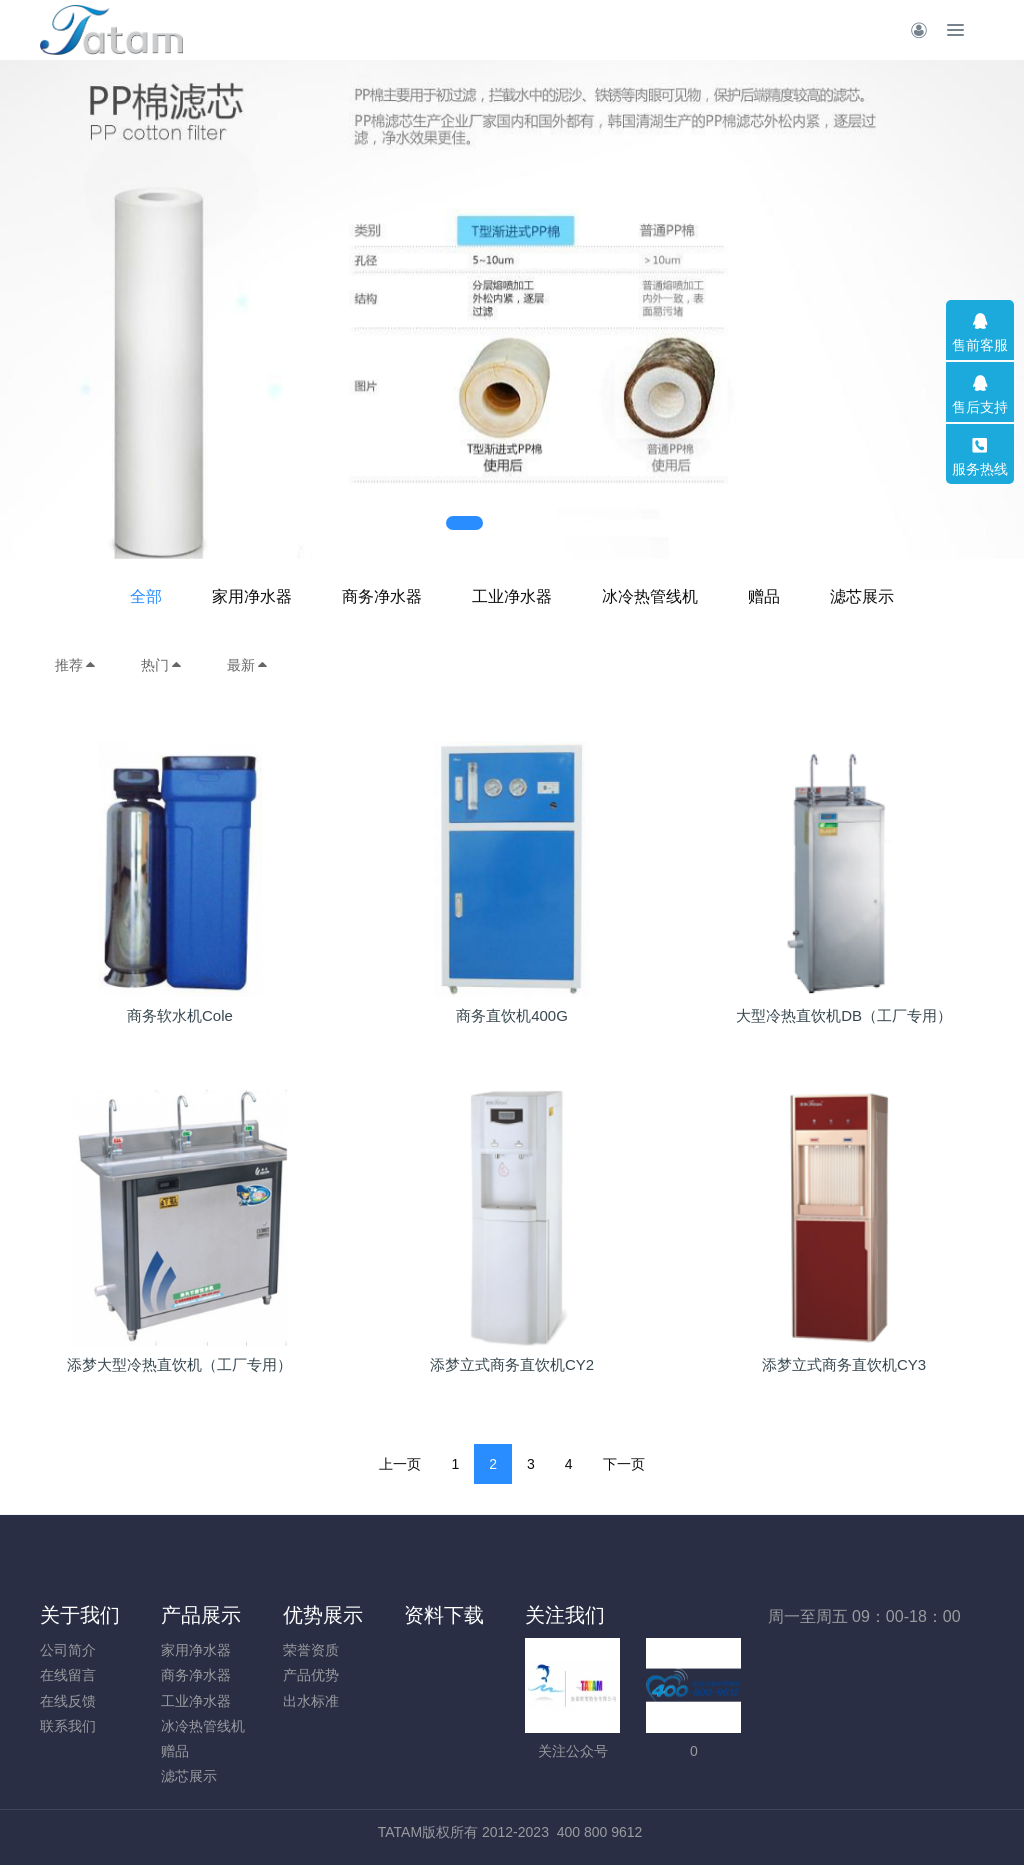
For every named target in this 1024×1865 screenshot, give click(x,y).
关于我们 (80, 1615)
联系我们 (68, 1726)
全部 (146, 596)
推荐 (76, 665)
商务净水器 (382, 596)
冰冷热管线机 (650, 596)
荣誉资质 (311, 1650)
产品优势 (311, 1675)
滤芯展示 (862, 596)
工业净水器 (512, 596)
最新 (248, 665)
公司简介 (68, 1650)
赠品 (764, 596)
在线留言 (68, 1675)
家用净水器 (252, 596)
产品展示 (201, 1615)
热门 (162, 665)
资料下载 (444, 1615)
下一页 (624, 1464)
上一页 (400, 1464)
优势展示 (323, 1615)
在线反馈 (68, 1701)
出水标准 (311, 1701)
